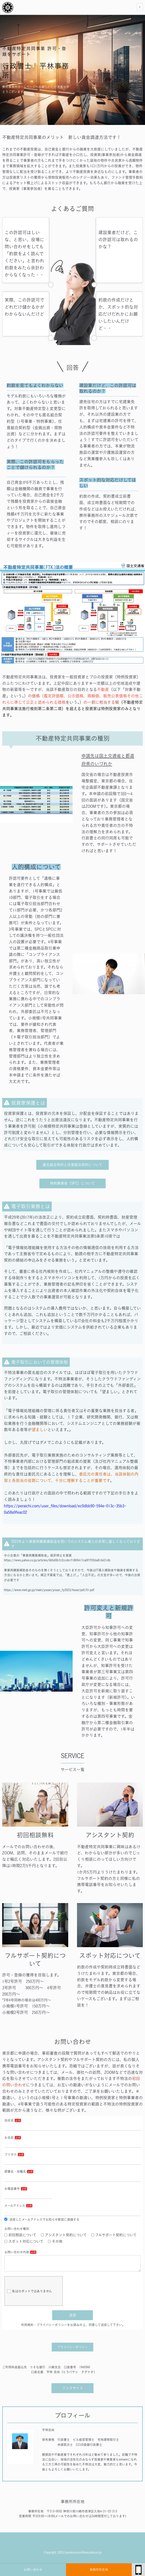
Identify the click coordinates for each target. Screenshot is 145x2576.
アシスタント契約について (64, 2235)
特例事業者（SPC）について (72, 1183)
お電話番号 (12, 2188)
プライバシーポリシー (72, 2350)
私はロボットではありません (29, 2295)
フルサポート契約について (114, 2235)
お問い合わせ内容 (16, 2252)
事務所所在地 (99, 2569)
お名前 (9, 2137)
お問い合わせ (33, 2569)
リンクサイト (72, 2391)
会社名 (9, 2120)
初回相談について (20, 2235)
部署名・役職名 (15, 2171)
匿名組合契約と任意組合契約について (72, 1164)
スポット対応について (23, 2241)
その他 (55, 2241)
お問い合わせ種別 (16, 2228)
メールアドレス (14, 2205)
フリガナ (10, 2154)
